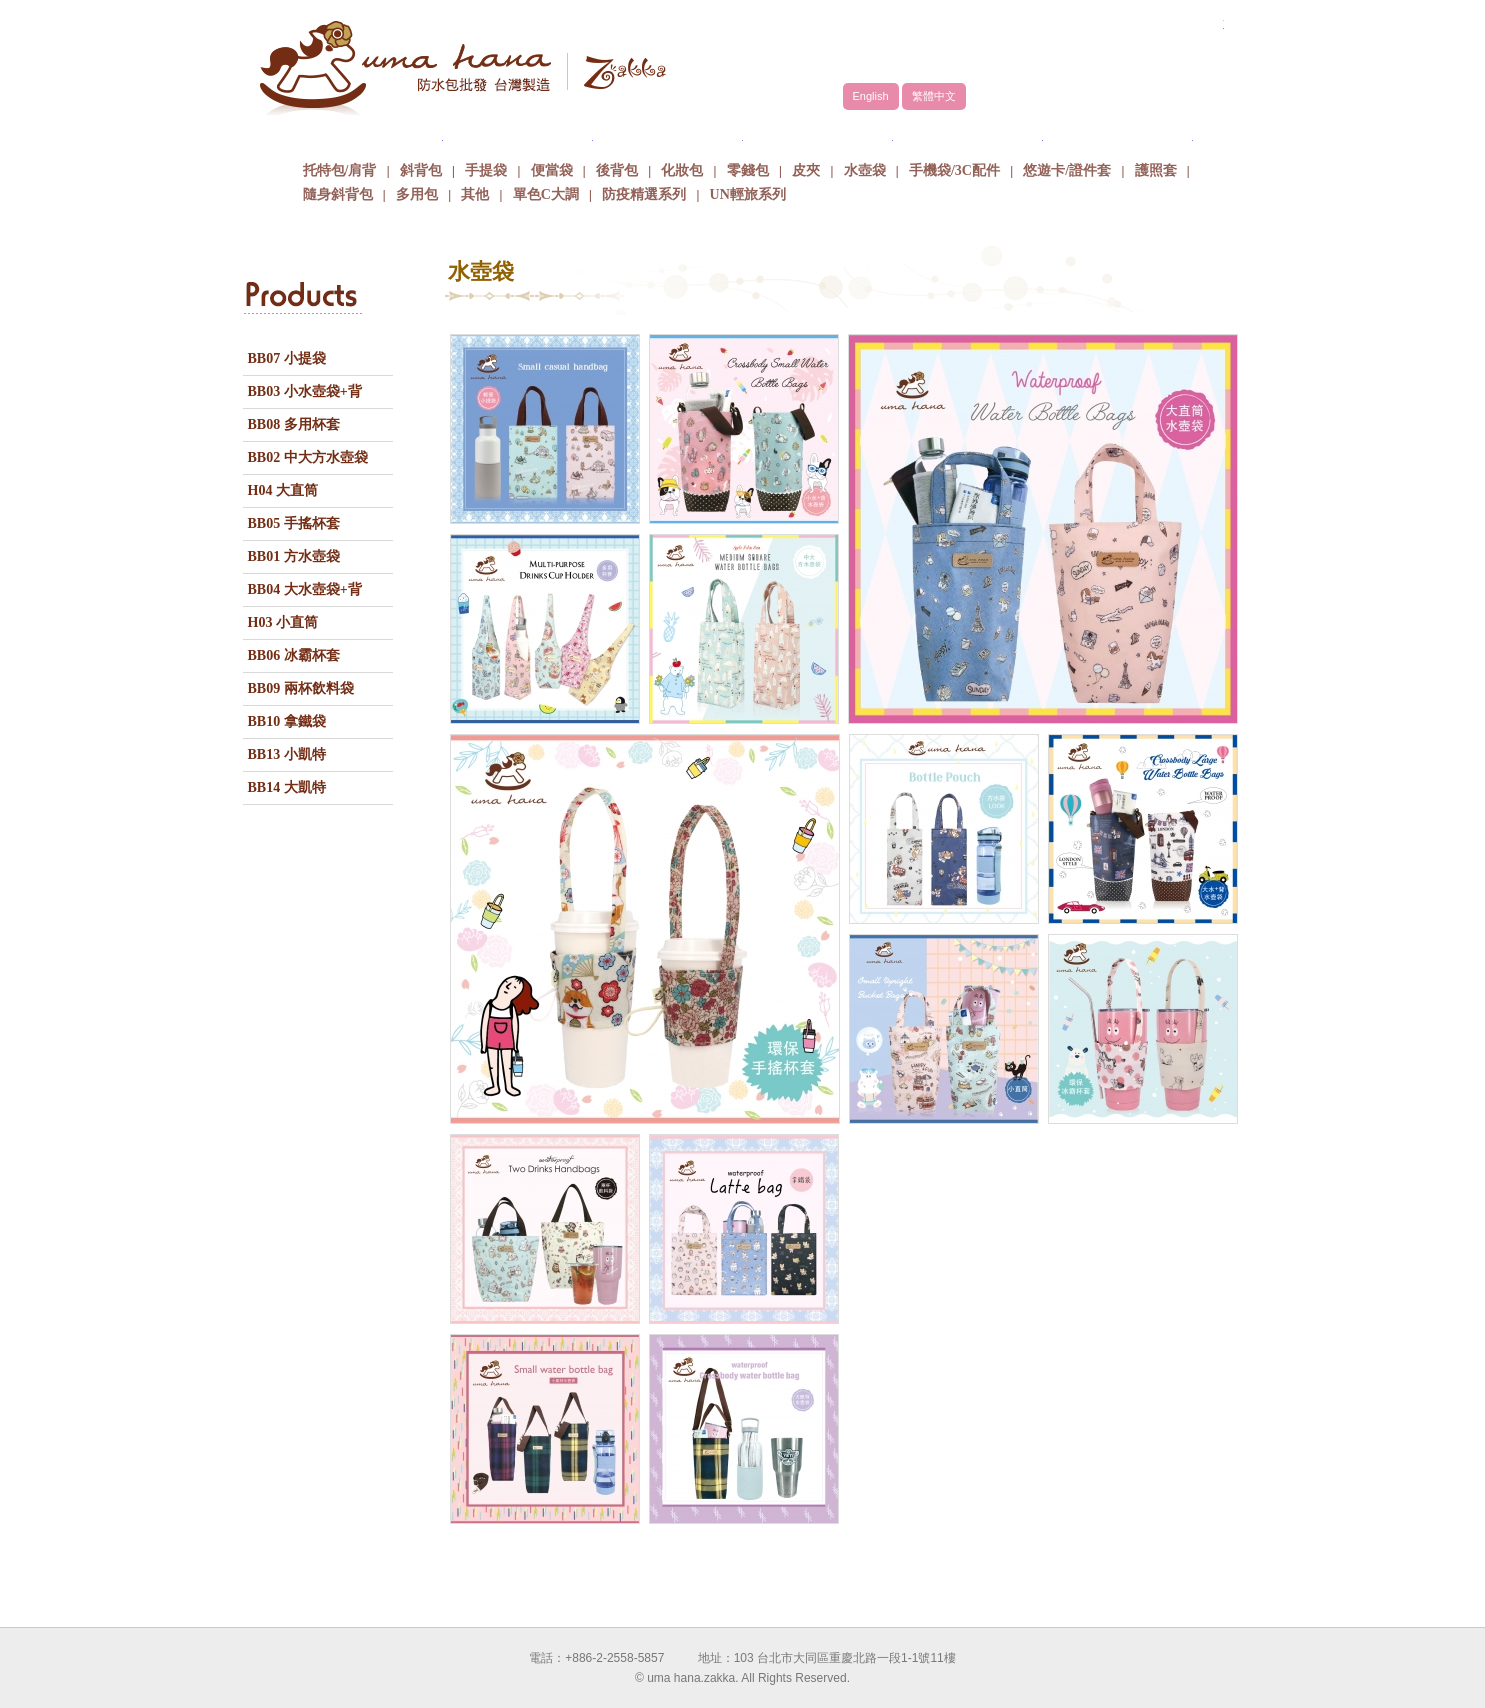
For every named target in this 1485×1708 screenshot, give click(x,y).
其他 (475, 194)
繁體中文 (934, 96)
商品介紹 (668, 134)
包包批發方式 (818, 134)
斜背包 (421, 170)
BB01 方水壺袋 (294, 556)
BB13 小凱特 (287, 754)
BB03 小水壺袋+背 (305, 391)
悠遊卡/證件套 (1067, 170)
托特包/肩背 (340, 170)
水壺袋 (865, 170)
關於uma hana (368, 134)
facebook (1173, 47)
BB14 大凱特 (287, 787)
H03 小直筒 (283, 622)
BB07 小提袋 (287, 358)
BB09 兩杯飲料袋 (301, 688)
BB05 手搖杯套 (294, 523)
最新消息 (968, 134)
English (871, 96)
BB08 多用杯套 (294, 424)
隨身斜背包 (338, 194)
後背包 (617, 170)
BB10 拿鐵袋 (287, 721)
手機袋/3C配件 (954, 170)
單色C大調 (546, 194)
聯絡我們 (1118, 134)
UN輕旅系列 (748, 194)
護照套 (1156, 170)
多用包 (417, 194)
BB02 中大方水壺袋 (308, 457)
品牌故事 (518, 134)
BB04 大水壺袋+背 (305, 589)
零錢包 (748, 170)
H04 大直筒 (283, 490)
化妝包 (682, 170)
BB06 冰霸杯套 (294, 655)
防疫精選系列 (644, 194)
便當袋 (552, 170)
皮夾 (806, 170)
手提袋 (486, 170)
